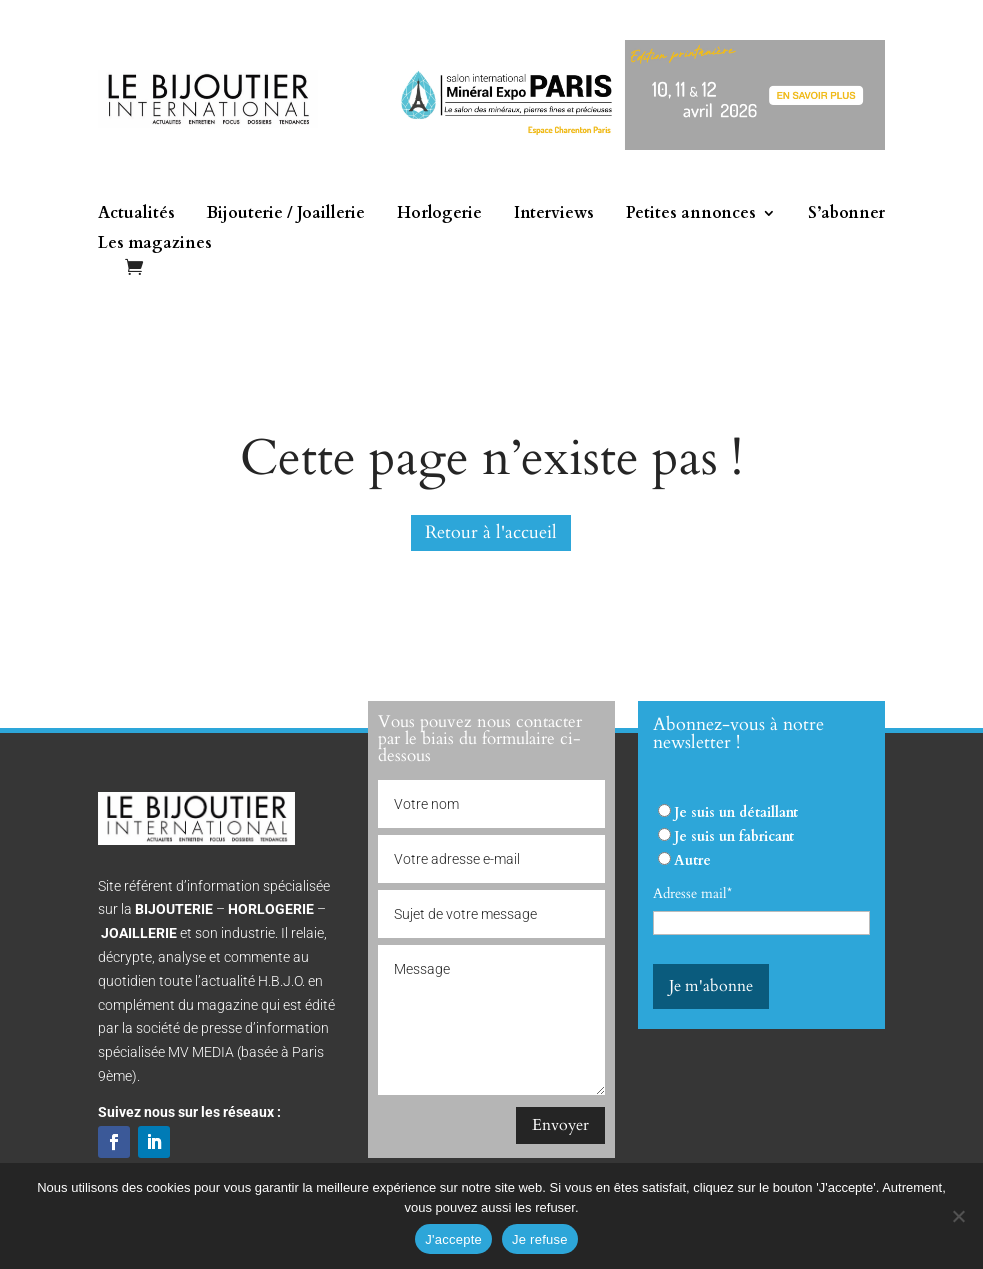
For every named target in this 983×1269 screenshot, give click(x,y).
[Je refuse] (958, 1216)
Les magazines (155, 245)
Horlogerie (439, 215)
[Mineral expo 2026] (632, 145)
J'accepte (453, 1239)
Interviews (554, 215)
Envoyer (560, 1125)
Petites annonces (691, 215)
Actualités (136, 215)
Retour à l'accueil (491, 532)
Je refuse (540, 1239)
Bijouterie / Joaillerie (286, 215)
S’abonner (846, 215)
